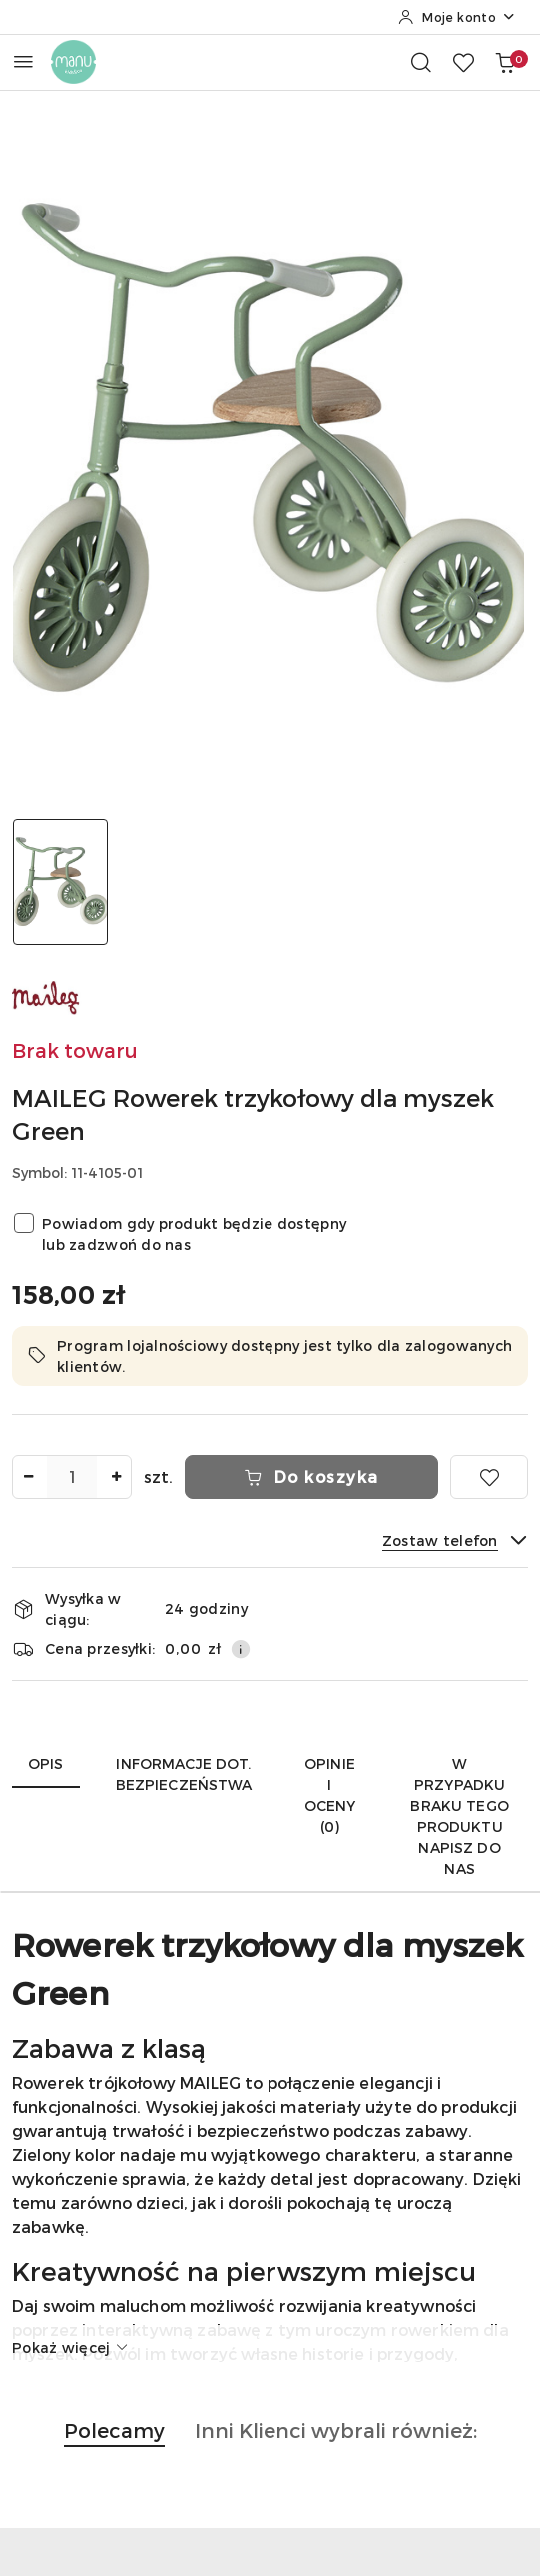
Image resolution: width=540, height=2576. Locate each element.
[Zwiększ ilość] (116, 1477)
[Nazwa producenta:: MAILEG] (47, 995)
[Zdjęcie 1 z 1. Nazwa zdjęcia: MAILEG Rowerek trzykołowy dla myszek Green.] (60, 882)
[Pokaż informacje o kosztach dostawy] (241, 1649)
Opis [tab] (46, 1763)
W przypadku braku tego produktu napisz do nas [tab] (459, 1816)
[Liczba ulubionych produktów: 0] (463, 62)
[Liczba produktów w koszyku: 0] (505, 62)
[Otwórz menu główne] (23, 61)
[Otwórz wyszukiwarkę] (421, 62)
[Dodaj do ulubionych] (489, 1477)
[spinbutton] (72, 1477)
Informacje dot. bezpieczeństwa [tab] (184, 1774)
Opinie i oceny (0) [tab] (330, 1795)
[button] (114, 2441)
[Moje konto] (457, 17)
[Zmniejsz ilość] (28, 1477)
